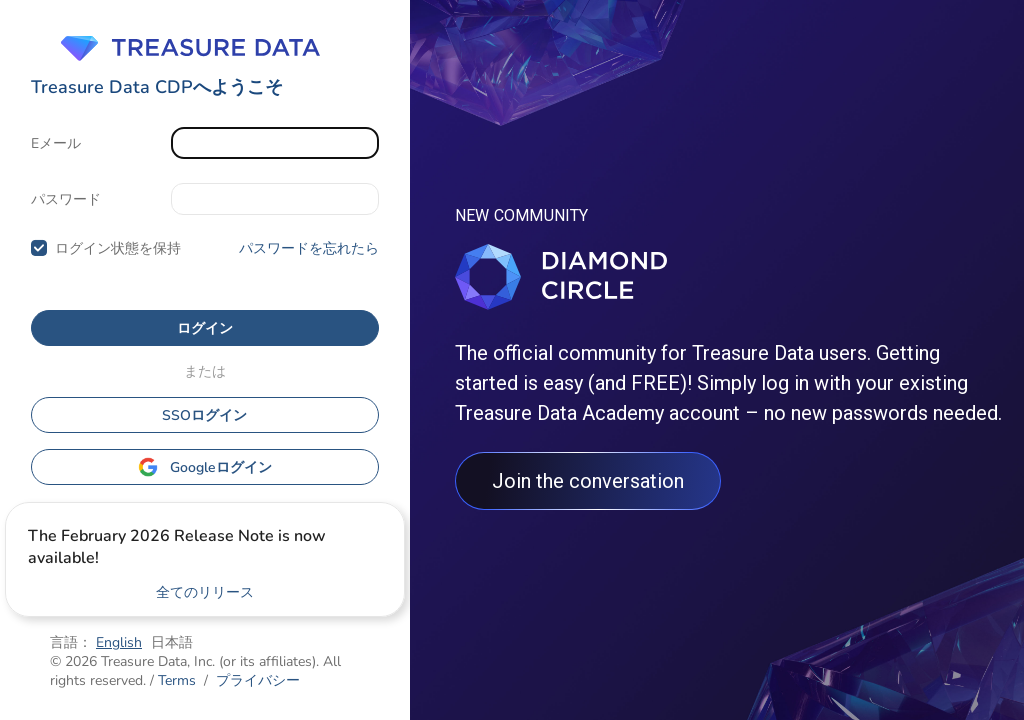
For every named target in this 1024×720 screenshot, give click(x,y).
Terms (177, 680)
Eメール (56, 143)
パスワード (66, 199)
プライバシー (258, 680)
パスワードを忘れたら (309, 248)
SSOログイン (204, 415)
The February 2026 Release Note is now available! (177, 547)
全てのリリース (205, 592)
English (119, 642)
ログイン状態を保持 (118, 248)
